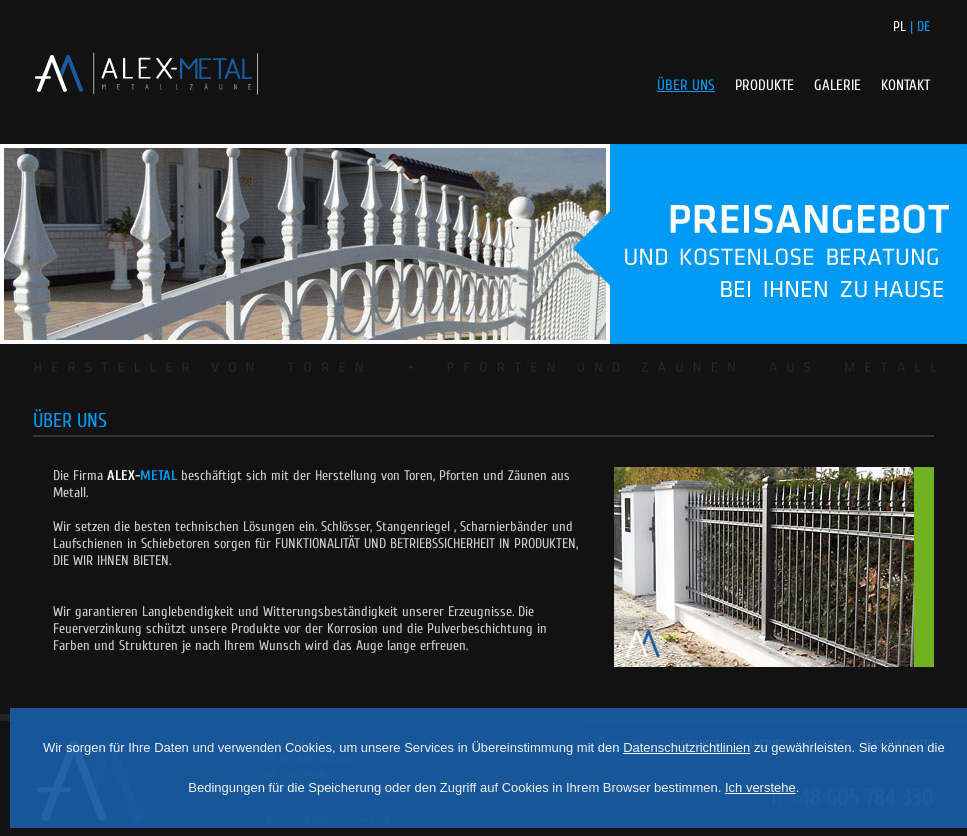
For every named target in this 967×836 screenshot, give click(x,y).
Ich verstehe (760, 787)
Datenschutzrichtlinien (686, 747)
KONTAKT (905, 85)
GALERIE (837, 85)
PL (899, 26)
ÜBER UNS (686, 85)
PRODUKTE (764, 85)
